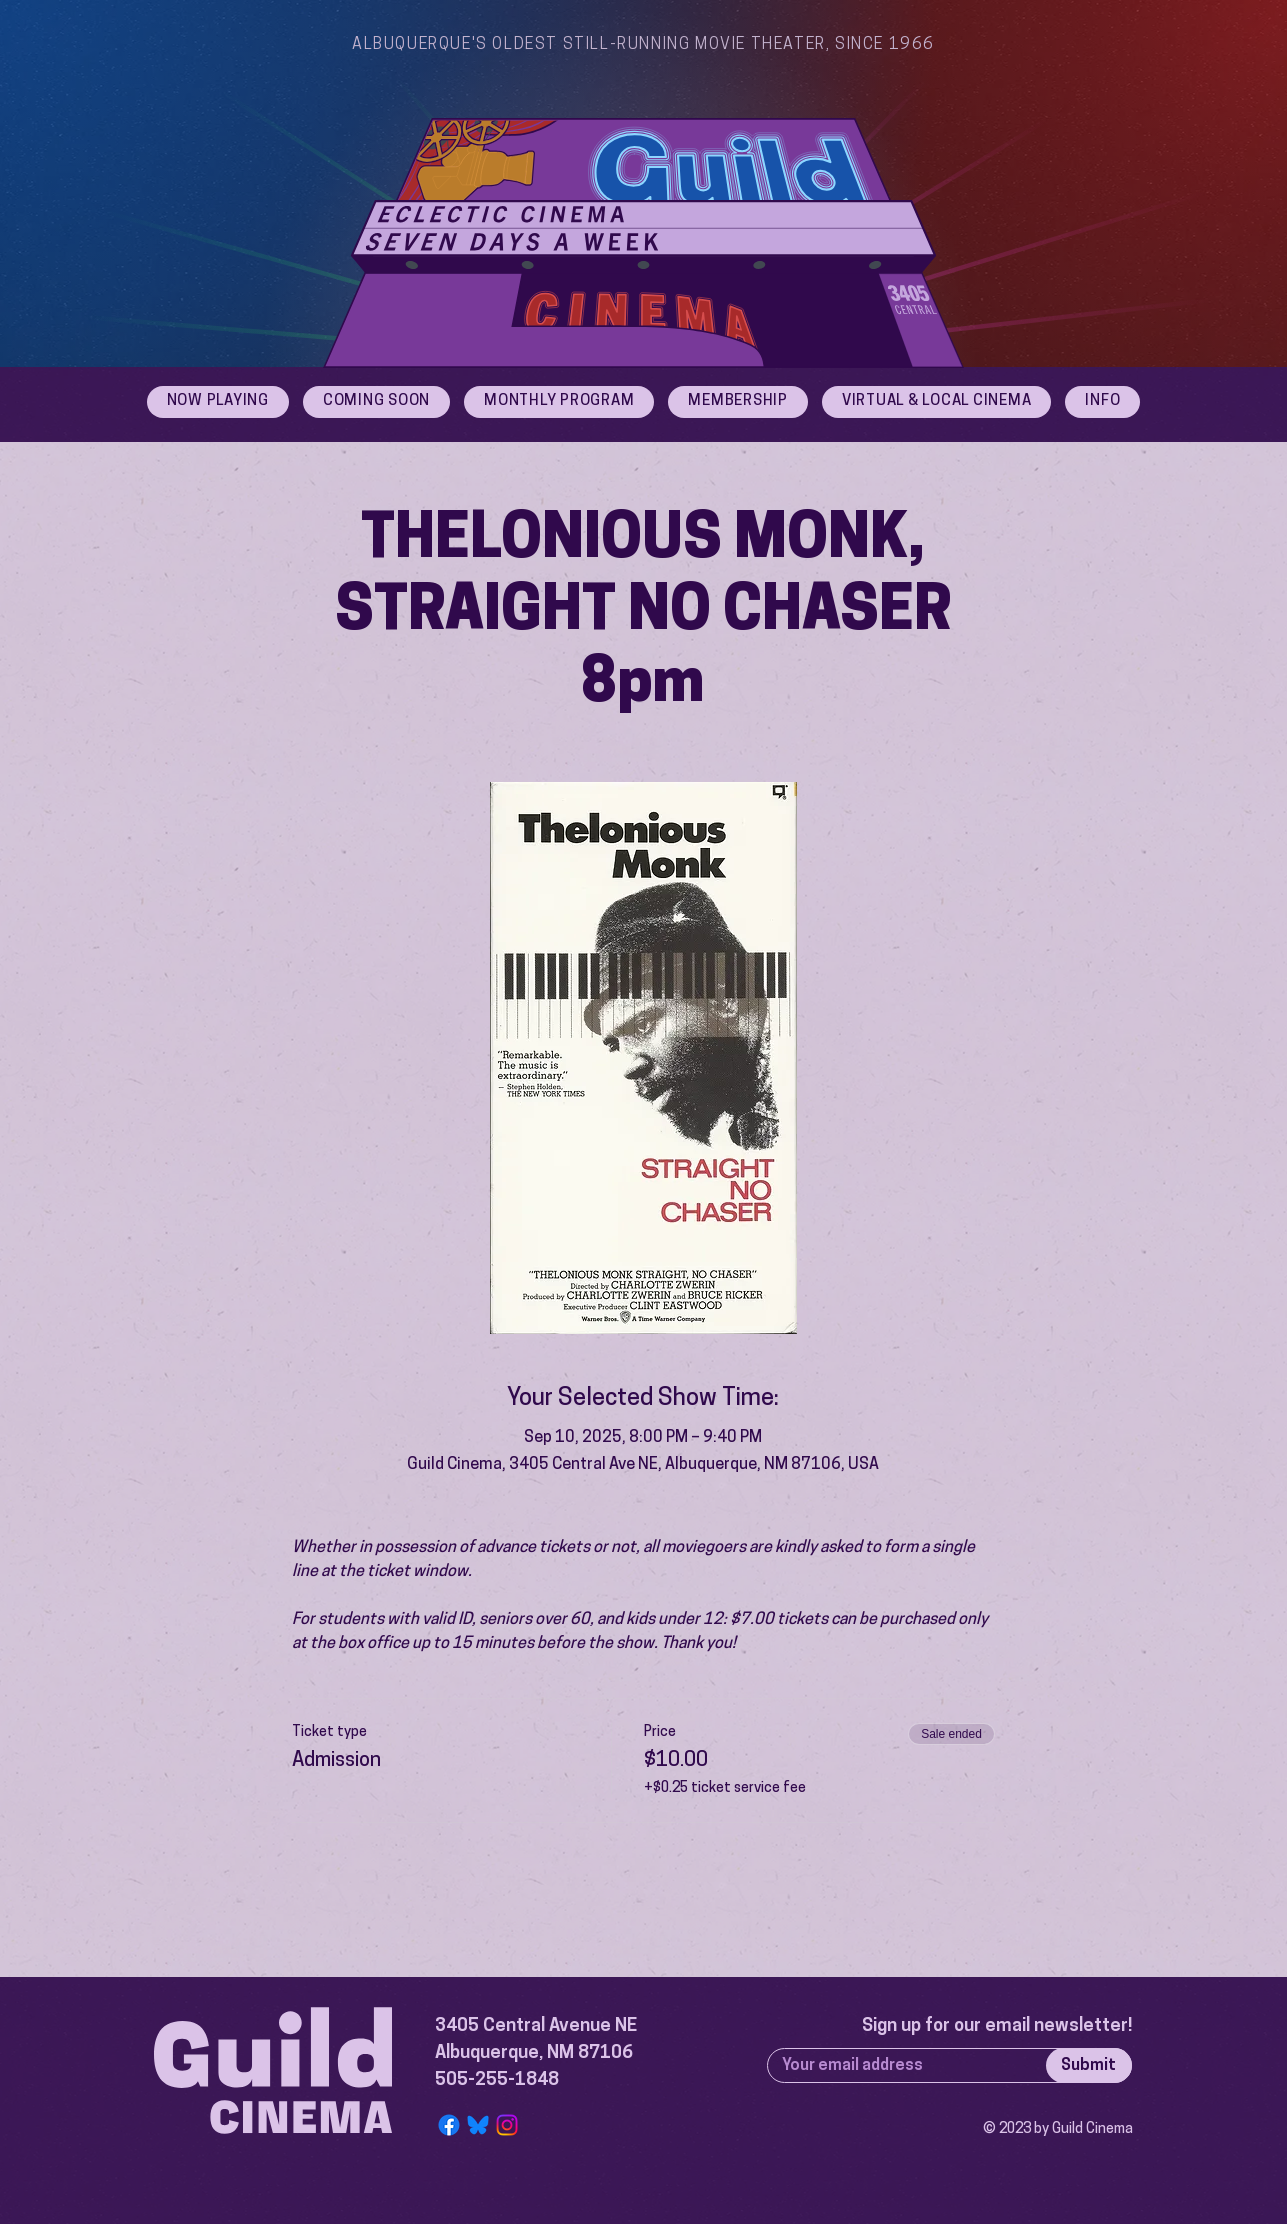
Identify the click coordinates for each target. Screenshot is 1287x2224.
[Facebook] (449, 2125)
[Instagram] (507, 2125)
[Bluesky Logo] (478, 2125)
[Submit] (1089, 2065)
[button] (1102, 402)
